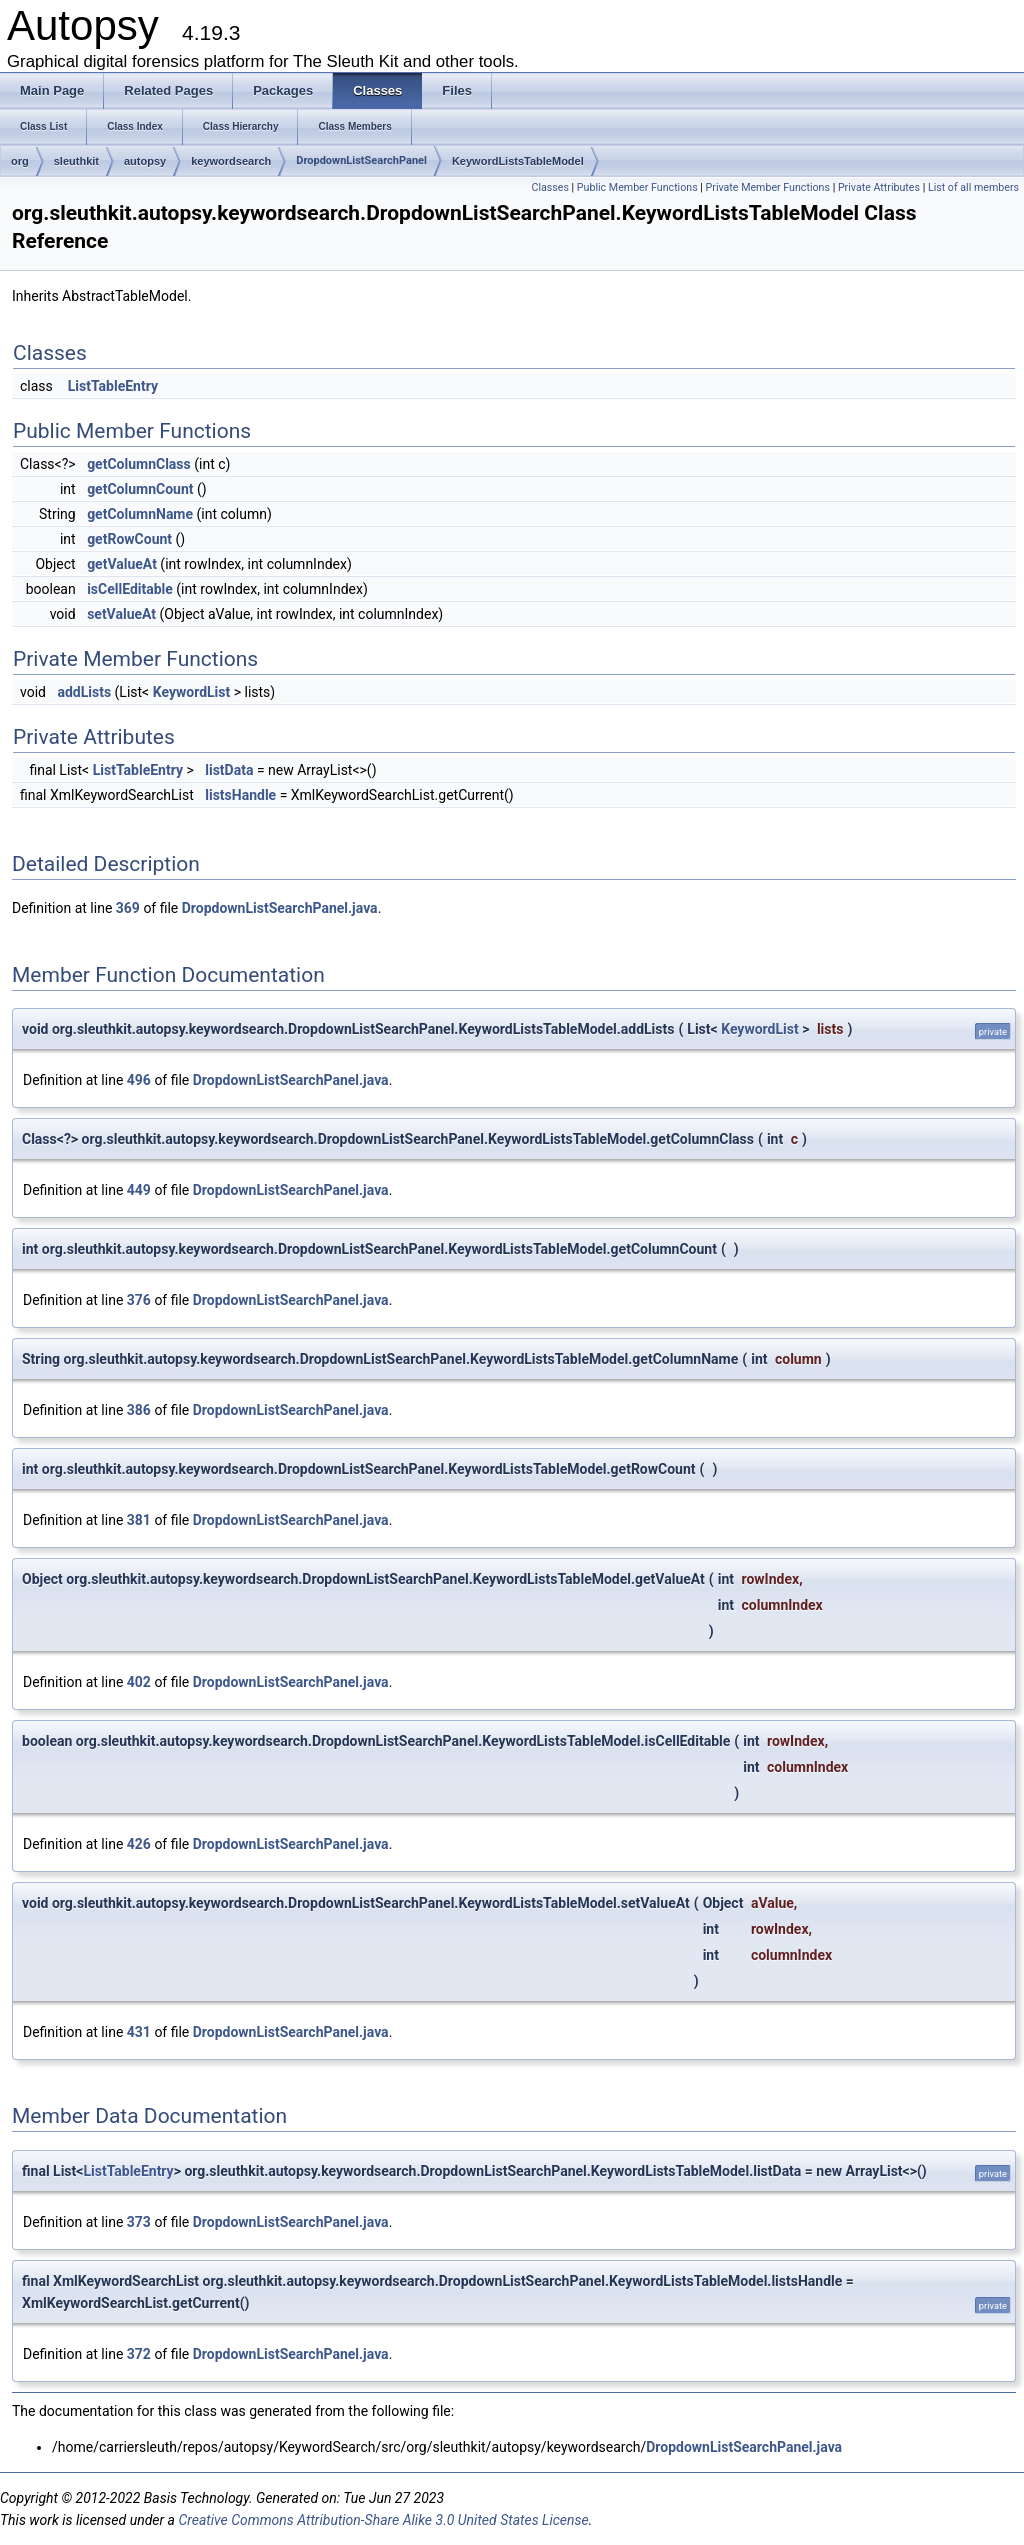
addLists (84, 692)
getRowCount (129, 539)
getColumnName (140, 514)
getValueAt (122, 564)
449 (139, 1190)
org (20, 161)
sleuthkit (76, 161)
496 (139, 1080)
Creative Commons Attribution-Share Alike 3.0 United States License (383, 2520)
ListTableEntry (113, 386)
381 (139, 1520)
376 (139, 1300)
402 (139, 1682)
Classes (549, 187)
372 (139, 2354)
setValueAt (121, 614)
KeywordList (192, 692)
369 (128, 908)
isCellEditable (130, 589)
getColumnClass (139, 464)
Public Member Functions (637, 187)
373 (139, 2222)
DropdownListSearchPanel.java (280, 908)
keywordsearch (231, 161)
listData (229, 770)
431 (139, 2032)
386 (139, 1410)
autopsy (145, 161)
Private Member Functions (768, 187)
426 (139, 1844)
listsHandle (240, 795)
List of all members (973, 187)
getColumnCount (140, 489)
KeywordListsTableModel (518, 161)
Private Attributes (879, 187)
